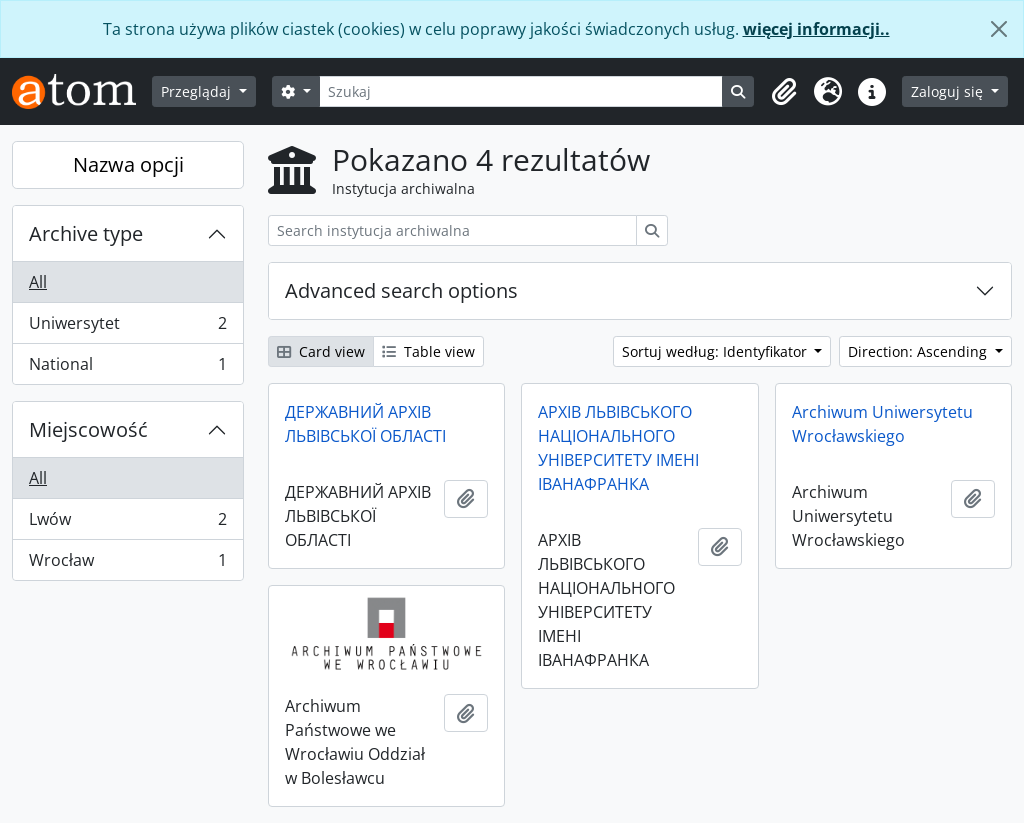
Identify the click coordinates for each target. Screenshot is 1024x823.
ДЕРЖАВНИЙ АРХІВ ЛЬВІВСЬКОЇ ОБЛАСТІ (365, 424)
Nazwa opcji (128, 164)
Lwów (127, 523)
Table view (428, 351)
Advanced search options (401, 290)
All (38, 282)
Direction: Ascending (919, 351)
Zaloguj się (949, 91)
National (127, 368)
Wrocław (127, 564)
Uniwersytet (127, 327)
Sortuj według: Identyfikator (716, 351)
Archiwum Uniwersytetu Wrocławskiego (882, 424)
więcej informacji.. (816, 29)
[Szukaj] (521, 91)
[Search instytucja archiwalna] (452, 230)
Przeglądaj (198, 91)
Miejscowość (88, 429)
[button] (784, 92)
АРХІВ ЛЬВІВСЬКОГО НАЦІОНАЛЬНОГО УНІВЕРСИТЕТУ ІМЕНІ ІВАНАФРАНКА (618, 448)
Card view (321, 351)
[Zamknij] (999, 29)
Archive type (86, 233)
